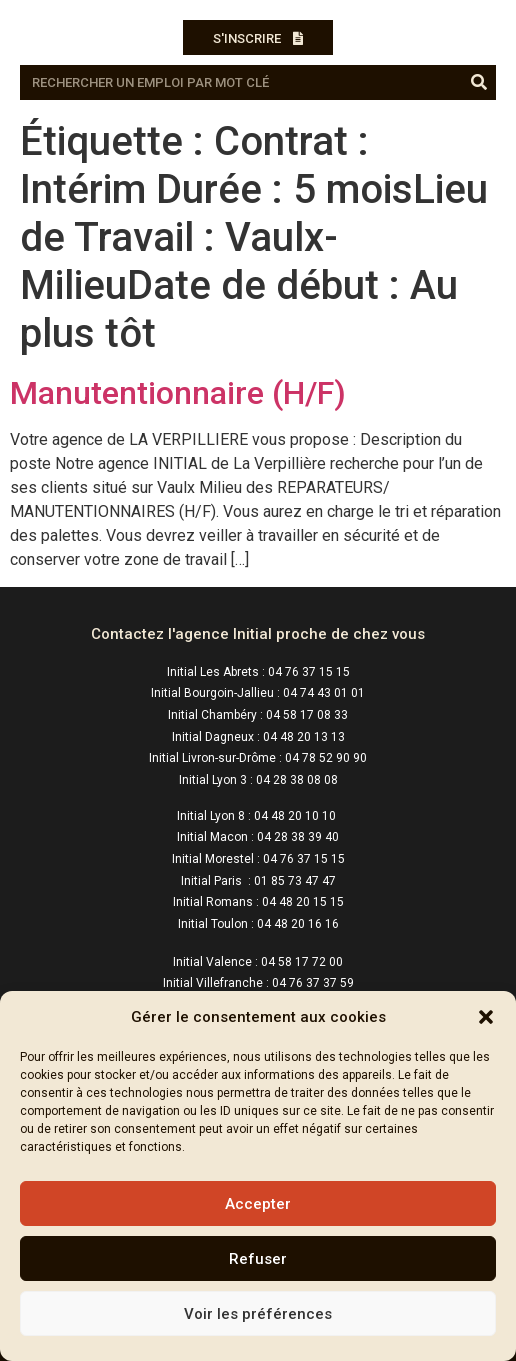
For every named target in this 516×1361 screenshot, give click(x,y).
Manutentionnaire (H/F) (178, 393)
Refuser (258, 1259)
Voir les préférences (258, 1314)
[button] (486, 1017)
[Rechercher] (478, 82)
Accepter (258, 1204)
